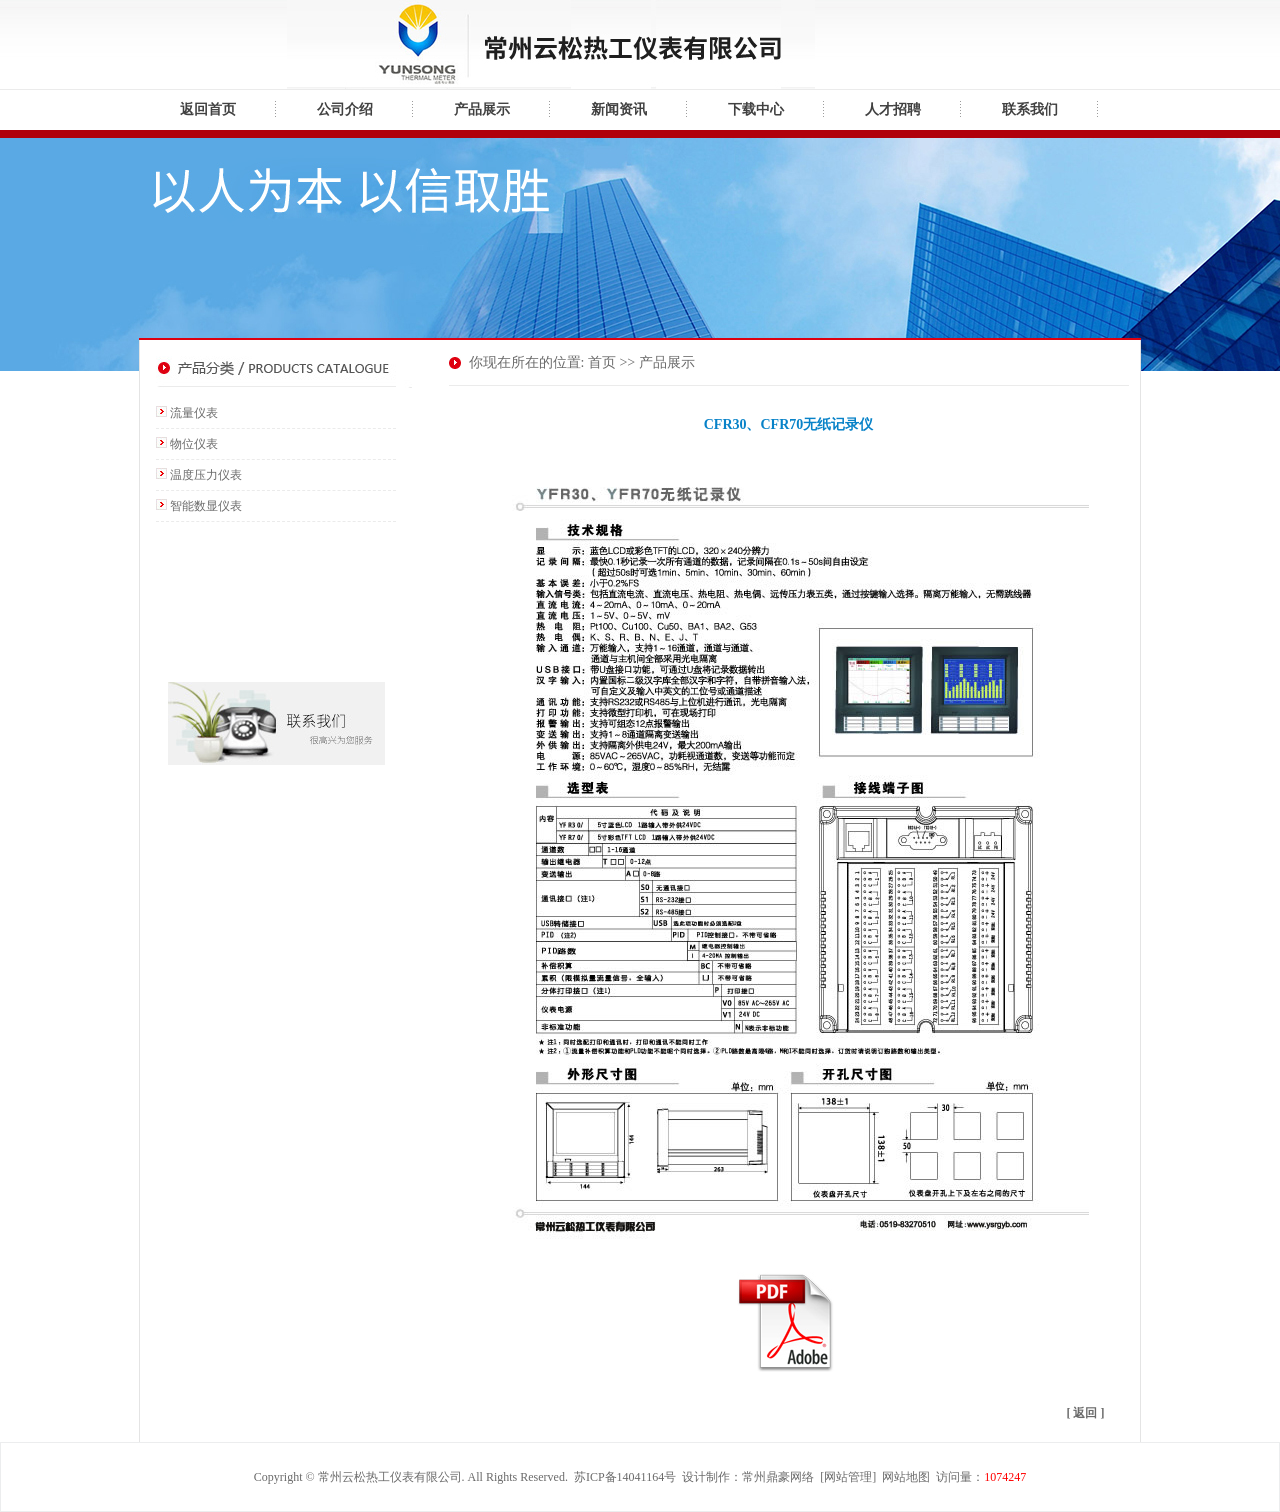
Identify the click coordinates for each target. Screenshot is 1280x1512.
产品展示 (482, 109)
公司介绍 (345, 109)
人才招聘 (893, 109)
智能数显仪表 (206, 506)
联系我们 (1030, 109)
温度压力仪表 (206, 475)
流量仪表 (194, 413)
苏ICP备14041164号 (625, 1477)
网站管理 (848, 1477)
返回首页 (208, 109)
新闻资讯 (619, 109)
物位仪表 (194, 444)
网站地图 (906, 1477)
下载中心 (756, 109)
